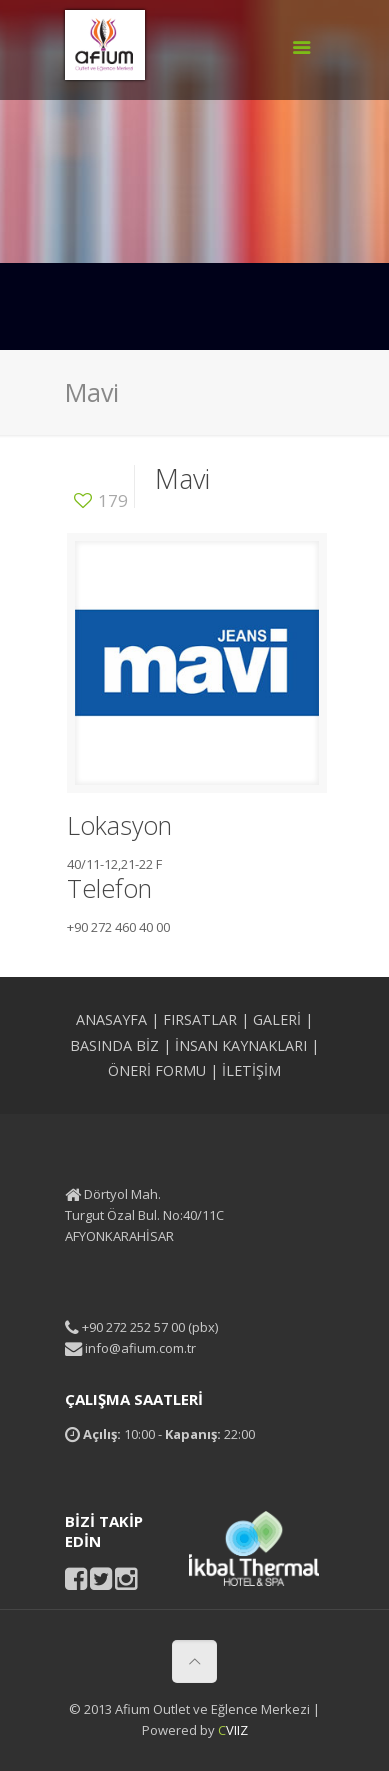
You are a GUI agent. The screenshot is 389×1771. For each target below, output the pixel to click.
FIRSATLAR (200, 1019)
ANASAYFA (111, 1019)
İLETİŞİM (251, 1070)
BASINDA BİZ (114, 1045)
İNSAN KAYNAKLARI (241, 1045)
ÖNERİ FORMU (157, 1070)
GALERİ (277, 1019)
